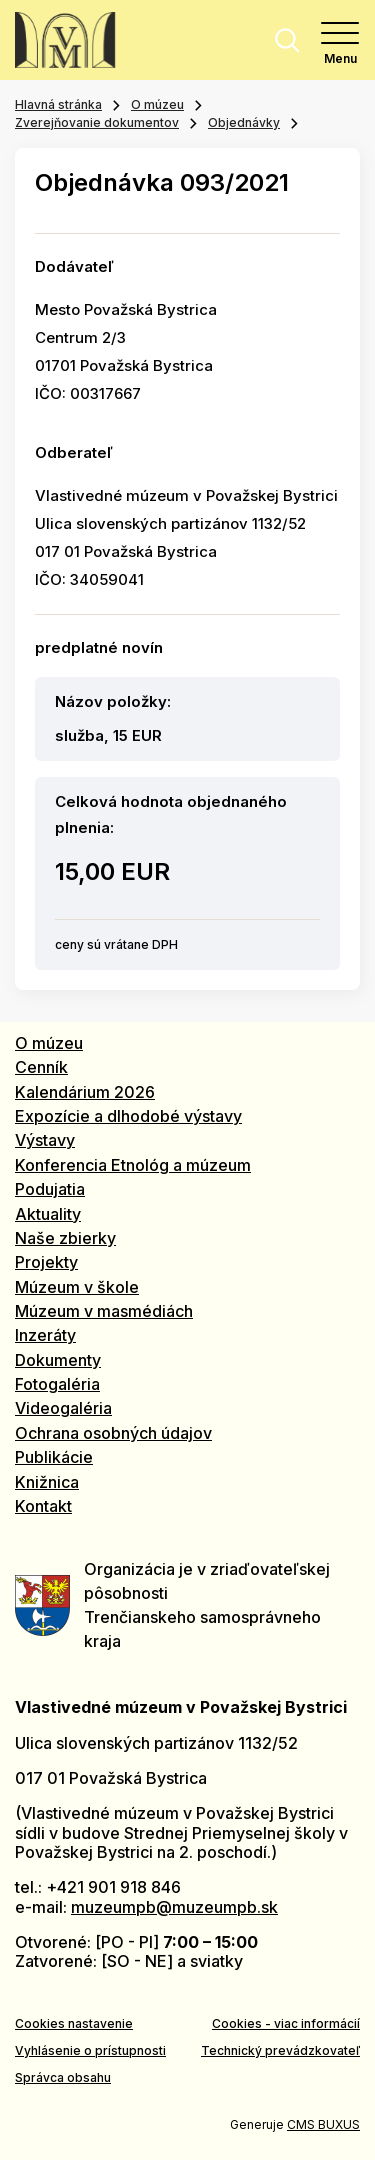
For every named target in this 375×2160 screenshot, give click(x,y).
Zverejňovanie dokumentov (97, 122)
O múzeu (157, 104)
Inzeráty (45, 1335)
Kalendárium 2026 (85, 1092)
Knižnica (47, 1482)
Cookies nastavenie (74, 2023)
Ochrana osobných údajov (113, 1433)
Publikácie (54, 1457)
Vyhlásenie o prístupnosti (90, 2050)
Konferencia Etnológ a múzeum (133, 1165)
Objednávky (244, 122)
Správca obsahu (63, 2077)
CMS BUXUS (323, 2124)
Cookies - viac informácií (286, 2023)
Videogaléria (63, 1408)
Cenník (41, 1067)
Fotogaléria (57, 1384)
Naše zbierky (65, 1238)
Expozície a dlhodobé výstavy (128, 1116)
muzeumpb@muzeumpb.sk (174, 1907)
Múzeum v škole (77, 1287)
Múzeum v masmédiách (104, 1311)
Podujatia (50, 1189)
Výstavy (45, 1140)
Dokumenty (58, 1360)
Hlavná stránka (58, 104)
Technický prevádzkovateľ (280, 2050)
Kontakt (43, 1506)
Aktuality (48, 1214)
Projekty (46, 1262)
